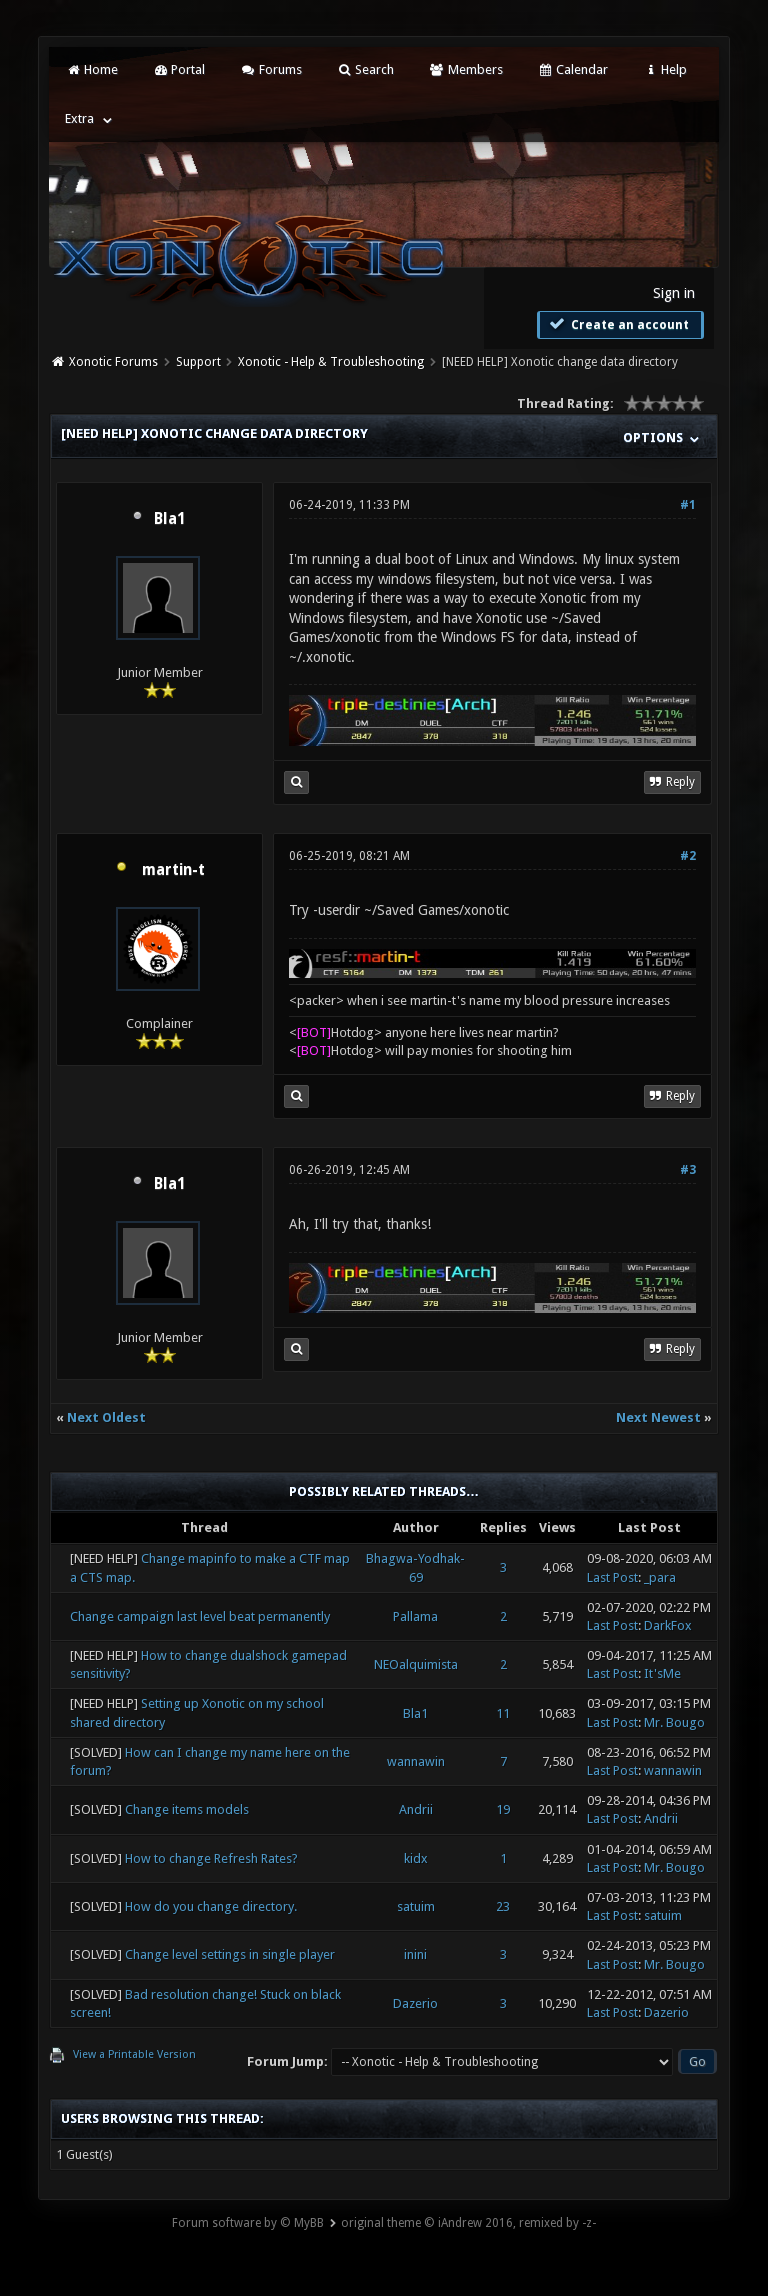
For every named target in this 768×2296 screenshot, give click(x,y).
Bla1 (169, 519)
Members (465, 69)
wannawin (416, 1761)
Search (365, 69)
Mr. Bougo (674, 1722)
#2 (688, 856)
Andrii (416, 1809)
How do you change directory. (211, 1906)
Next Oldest (106, 1417)
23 (503, 1906)
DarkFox (668, 1625)
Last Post (612, 1577)
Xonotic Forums (113, 362)
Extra (79, 118)
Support (198, 362)
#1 (688, 505)
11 (503, 1713)
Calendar (573, 69)
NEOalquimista (416, 1664)
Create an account (618, 324)
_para (660, 1577)
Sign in (674, 293)
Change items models (187, 1809)
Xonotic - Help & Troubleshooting (331, 362)
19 (503, 1809)
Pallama (415, 1616)
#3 (688, 1170)
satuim (416, 1906)
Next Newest (658, 1417)
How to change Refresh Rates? (211, 1858)
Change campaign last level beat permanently (200, 1616)
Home (91, 69)
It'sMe (662, 1673)
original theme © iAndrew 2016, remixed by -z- (468, 2223)
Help (665, 69)
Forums (270, 69)
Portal (179, 69)
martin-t (173, 870)
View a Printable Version (134, 2054)
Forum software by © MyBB (248, 2223)
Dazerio (415, 2003)
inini (415, 1954)
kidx (416, 1858)
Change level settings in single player (230, 1954)
